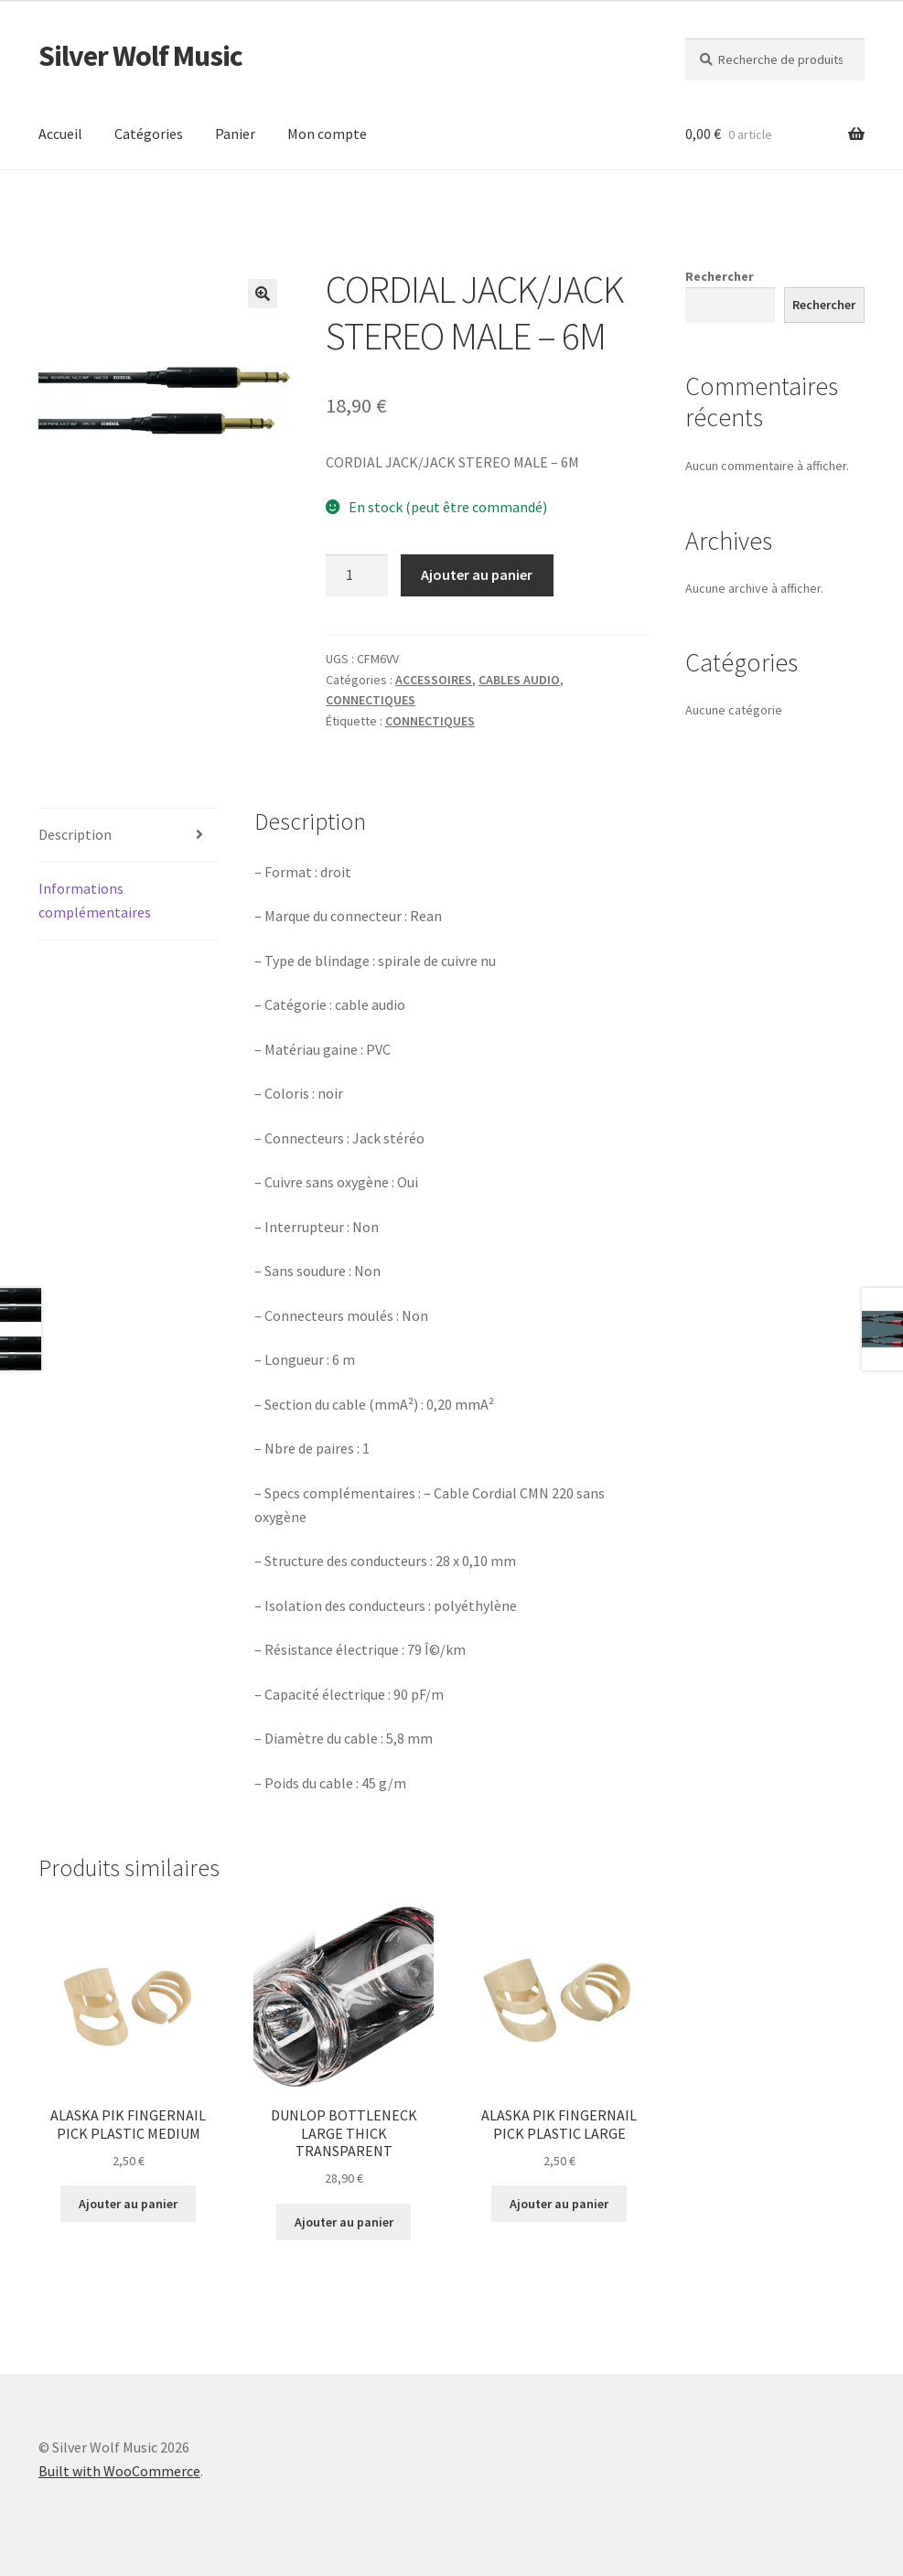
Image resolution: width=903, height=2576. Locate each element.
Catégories (148, 133)
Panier (235, 133)
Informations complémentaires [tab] (94, 900)
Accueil (60, 133)
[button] (262, 293)
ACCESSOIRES (433, 679)
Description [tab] (75, 834)
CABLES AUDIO (519, 679)
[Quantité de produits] (357, 575)
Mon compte (327, 133)
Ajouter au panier (476, 574)
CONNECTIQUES (370, 700)
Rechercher (719, 276)
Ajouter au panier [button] (128, 2203)
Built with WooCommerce (119, 2471)
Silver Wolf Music (140, 56)
